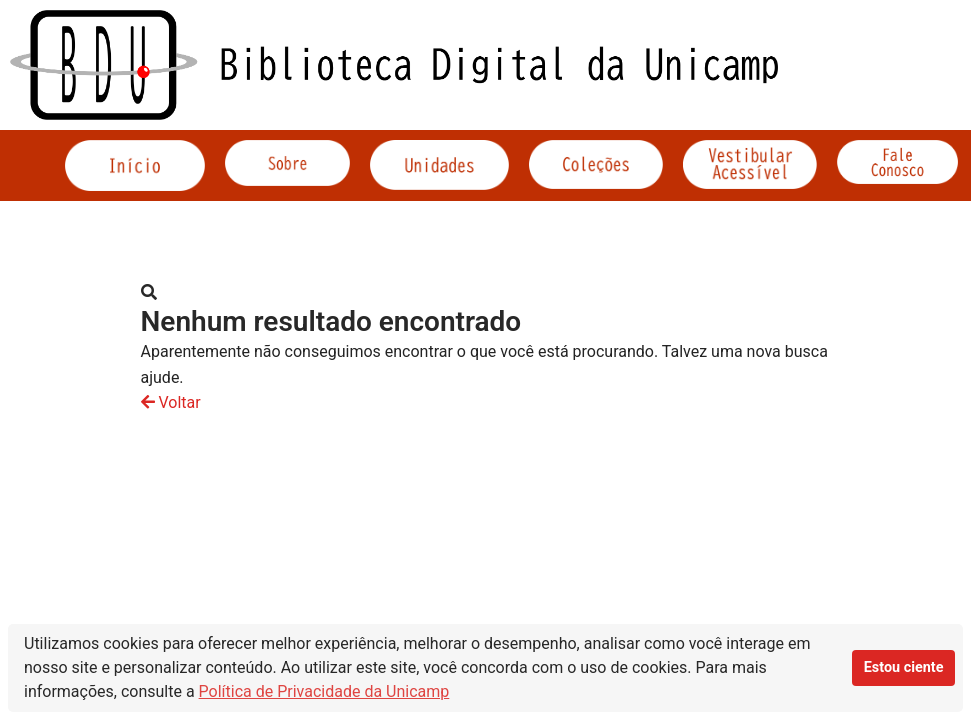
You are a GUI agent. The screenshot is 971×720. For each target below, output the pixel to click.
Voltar (171, 402)
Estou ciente (904, 667)
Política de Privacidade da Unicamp (324, 691)
